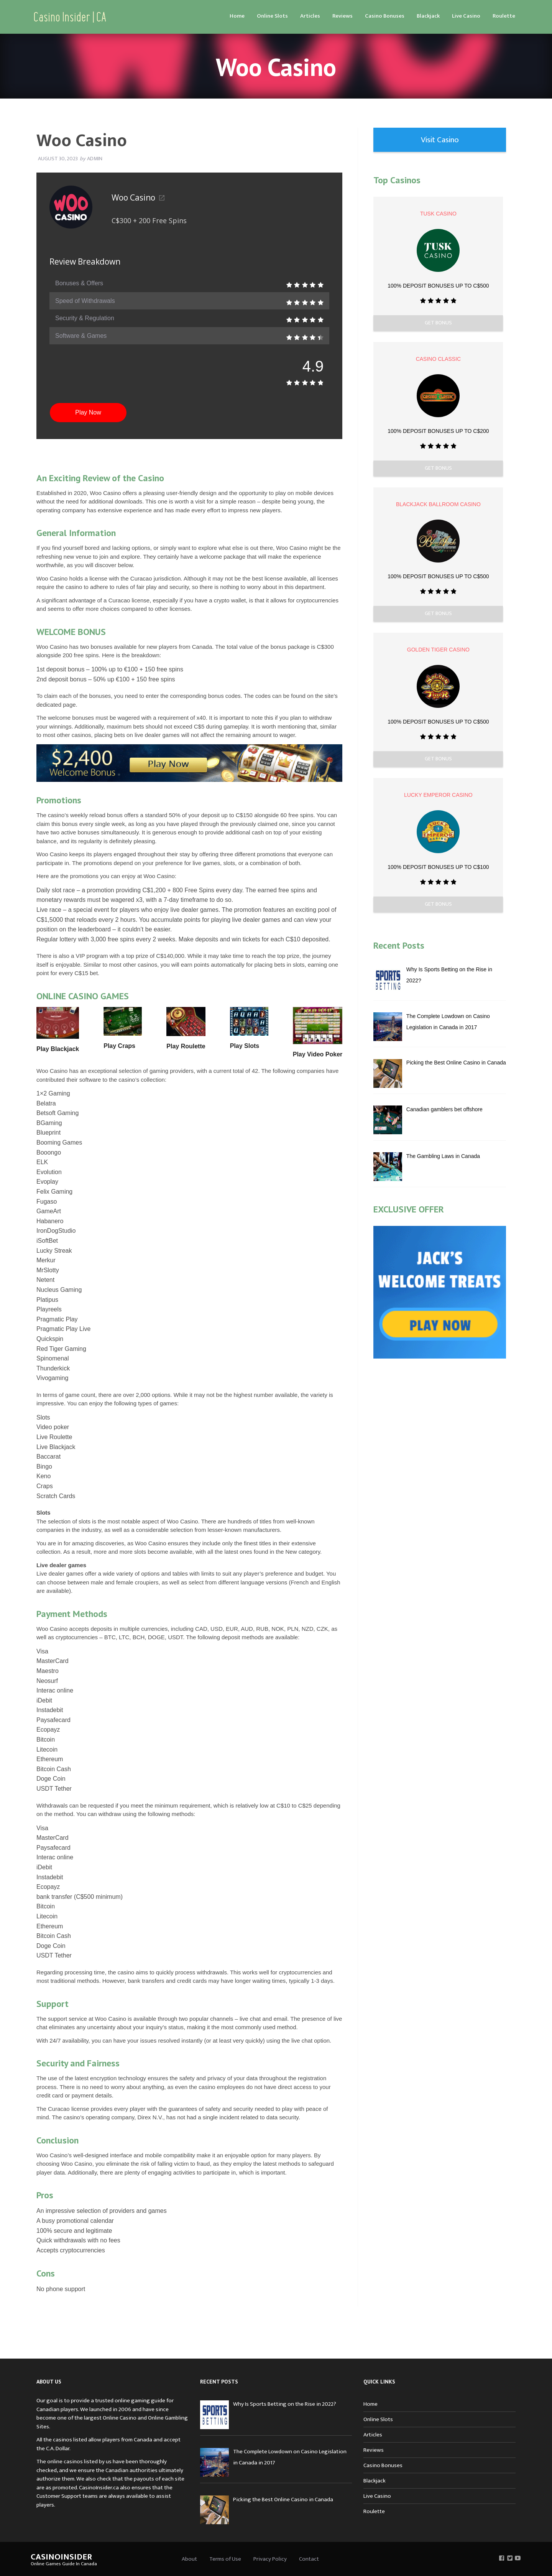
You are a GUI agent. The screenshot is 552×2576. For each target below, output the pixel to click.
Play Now (88, 412)
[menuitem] (237, 15)
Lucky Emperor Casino (438, 795)
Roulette (504, 16)
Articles (310, 16)
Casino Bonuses (384, 16)
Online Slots (272, 16)
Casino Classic (438, 359)
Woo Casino (138, 197)
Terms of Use (225, 2559)
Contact (309, 2559)
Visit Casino (440, 139)
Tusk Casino (438, 214)
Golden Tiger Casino (438, 649)
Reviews (342, 16)
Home (237, 16)
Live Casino (466, 16)
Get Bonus (438, 322)
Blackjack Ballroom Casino (438, 504)
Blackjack (428, 16)
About (189, 2559)
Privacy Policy (270, 2559)
